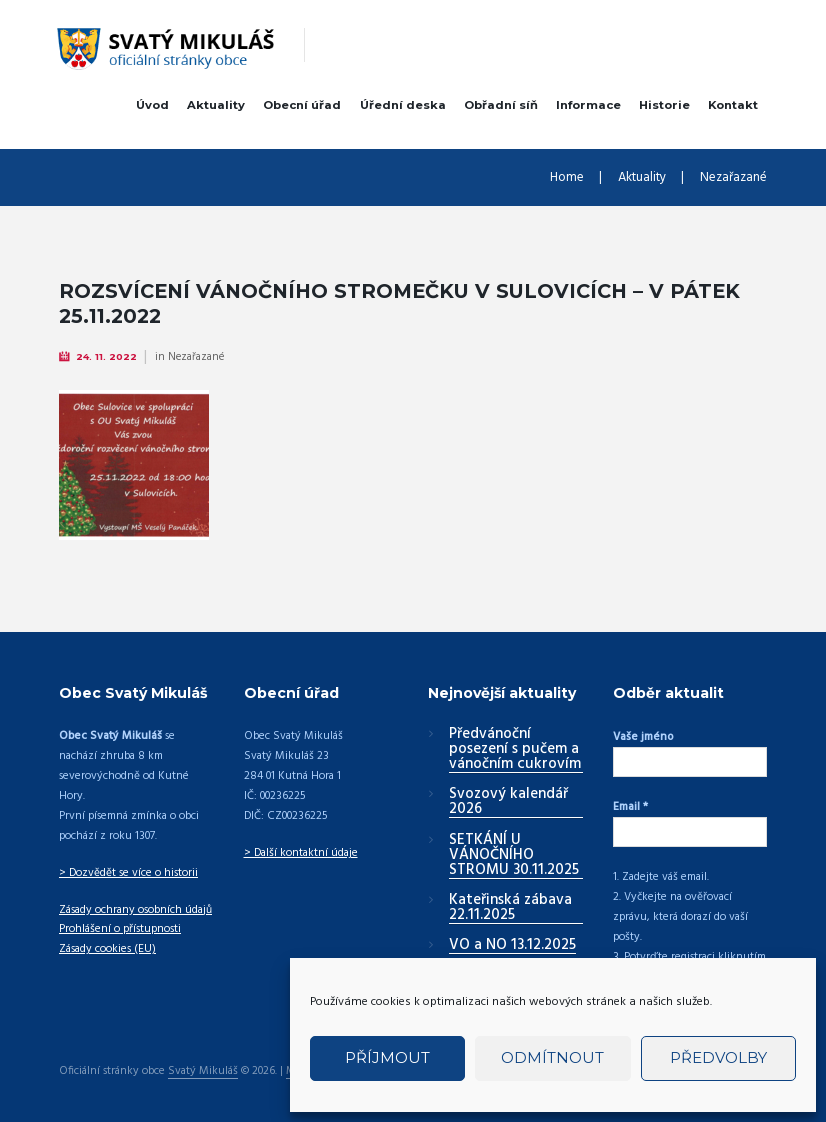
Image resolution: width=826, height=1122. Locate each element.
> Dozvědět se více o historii (128, 873)
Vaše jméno (643, 737)
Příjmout (387, 1057)
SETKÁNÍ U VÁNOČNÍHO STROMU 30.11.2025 (514, 856)
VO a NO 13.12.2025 (512, 946)
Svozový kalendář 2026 (508, 802)
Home (567, 178)
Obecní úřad (302, 105)
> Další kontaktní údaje (301, 853)
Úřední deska (403, 105)
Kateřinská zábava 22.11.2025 (510, 908)
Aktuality (216, 105)
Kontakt (733, 105)
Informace (588, 105)
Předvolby (718, 1057)
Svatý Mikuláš (203, 1072)
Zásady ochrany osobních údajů (135, 910)
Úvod (152, 105)
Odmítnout (552, 1057)
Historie (664, 105)
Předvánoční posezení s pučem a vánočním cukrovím (515, 750)
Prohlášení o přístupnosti (120, 929)
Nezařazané (733, 178)
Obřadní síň (501, 105)
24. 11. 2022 (106, 356)
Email (630, 807)
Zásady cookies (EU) (107, 949)
